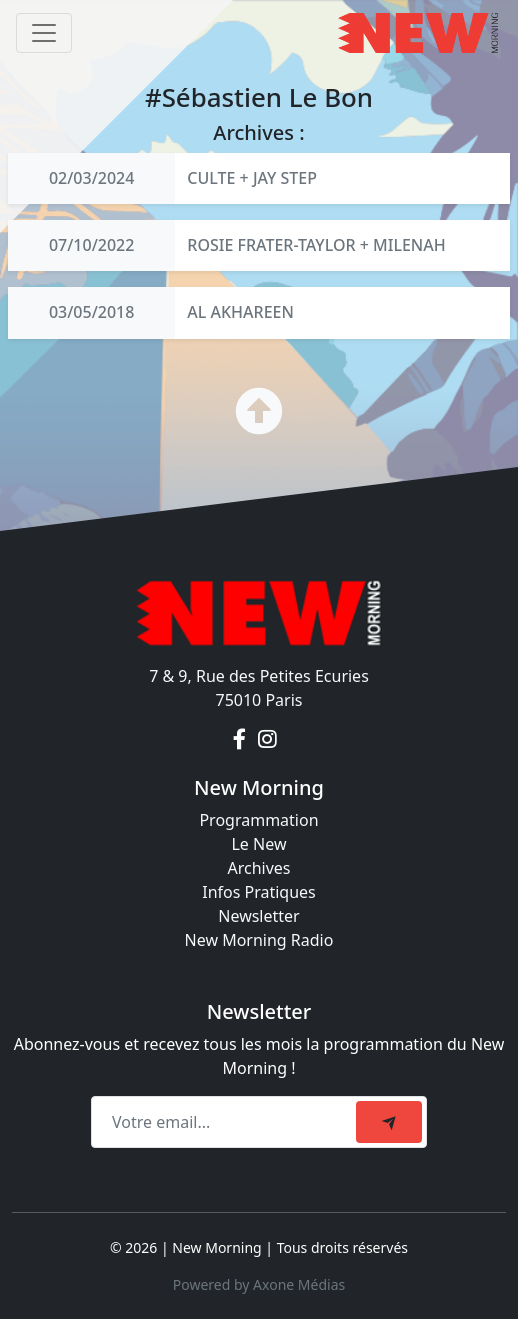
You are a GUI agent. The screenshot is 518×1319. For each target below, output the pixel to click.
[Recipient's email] (226, 1122)
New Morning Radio (259, 940)
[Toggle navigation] (44, 33)
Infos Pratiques (259, 892)
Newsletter (258, 916)
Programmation (258, 820)
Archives (258, 868)
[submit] (389, 1122)
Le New (258, 844)
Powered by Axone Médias (259, 1284)
